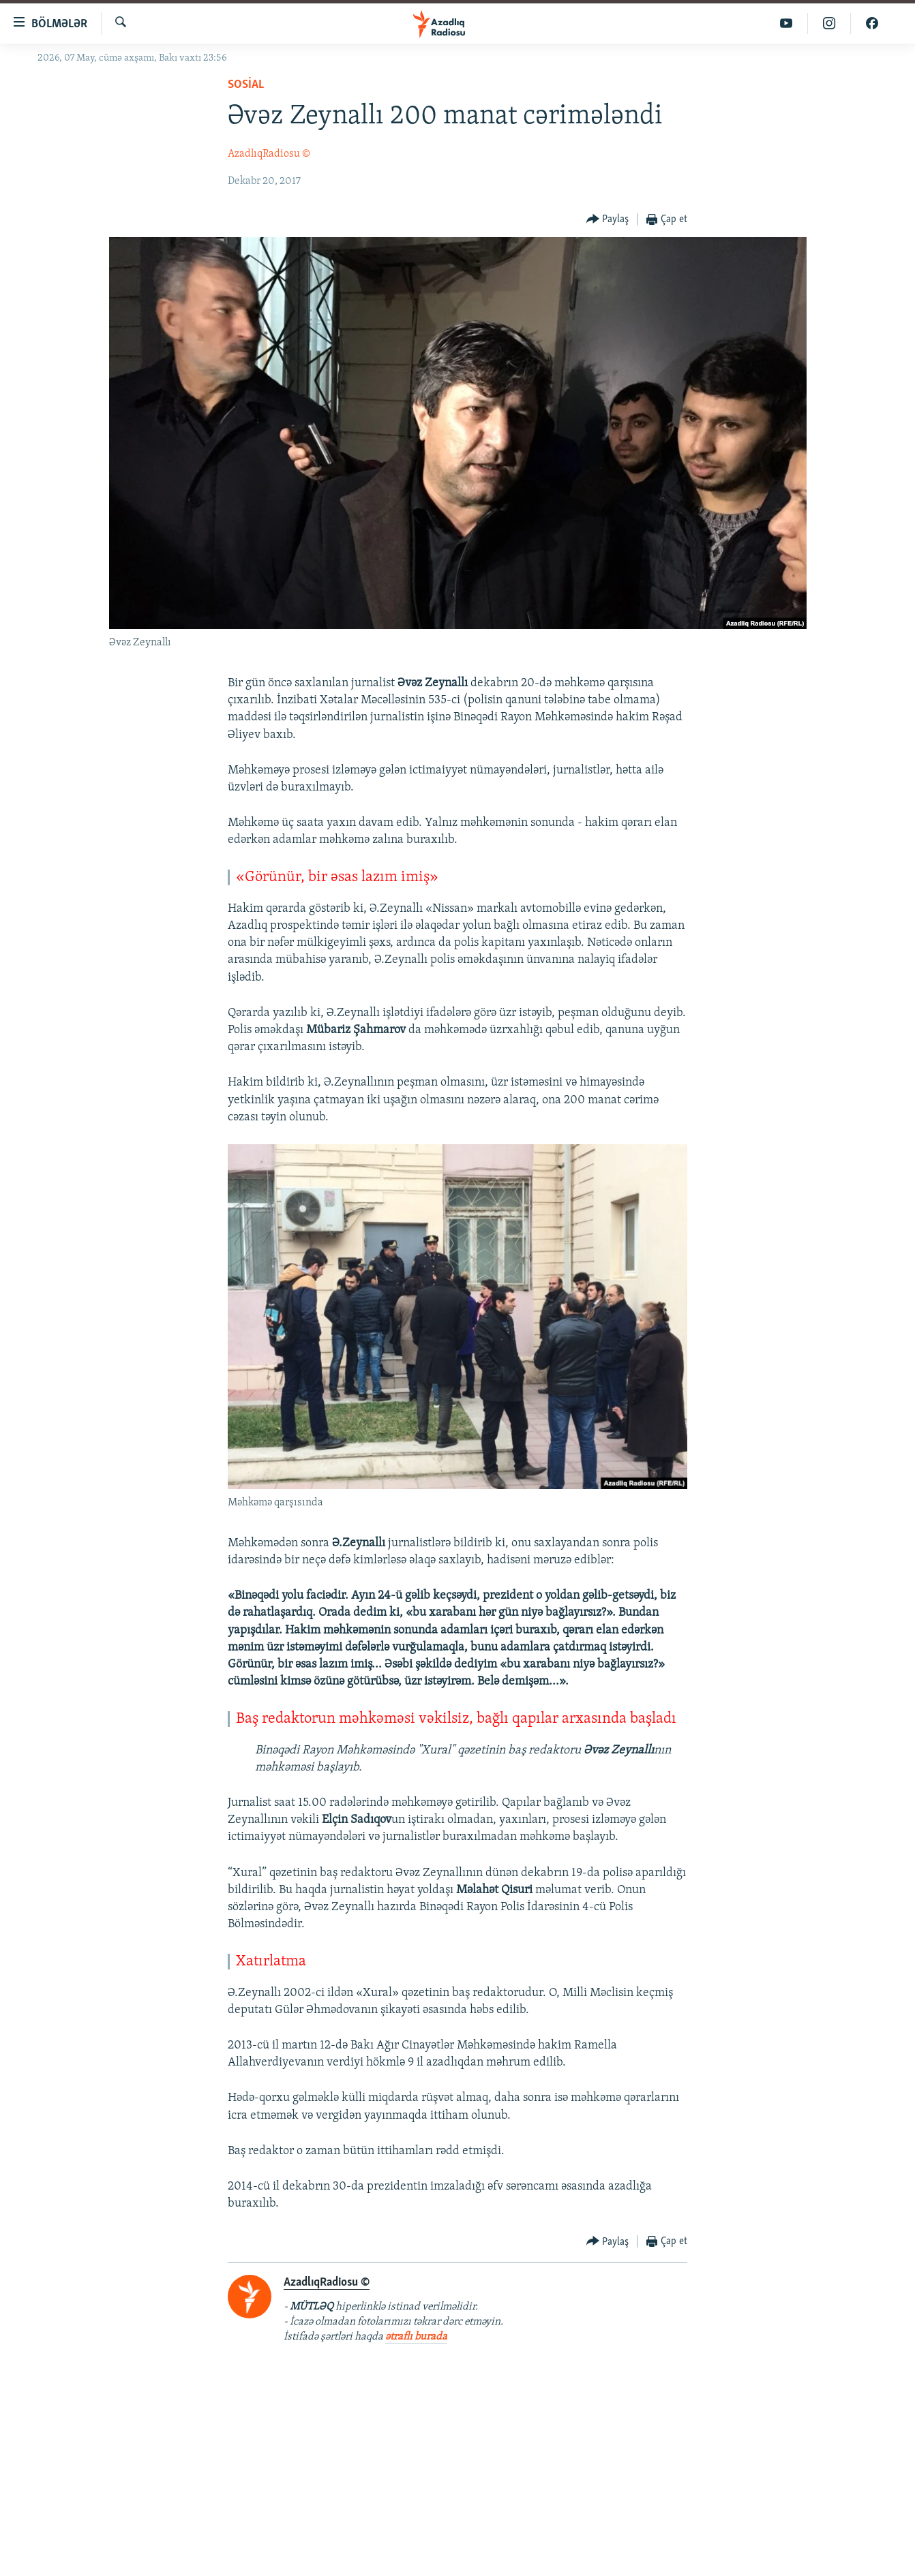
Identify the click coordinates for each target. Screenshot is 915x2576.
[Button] (607, 220)
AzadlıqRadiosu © (269, 154)
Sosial (246, 84)
